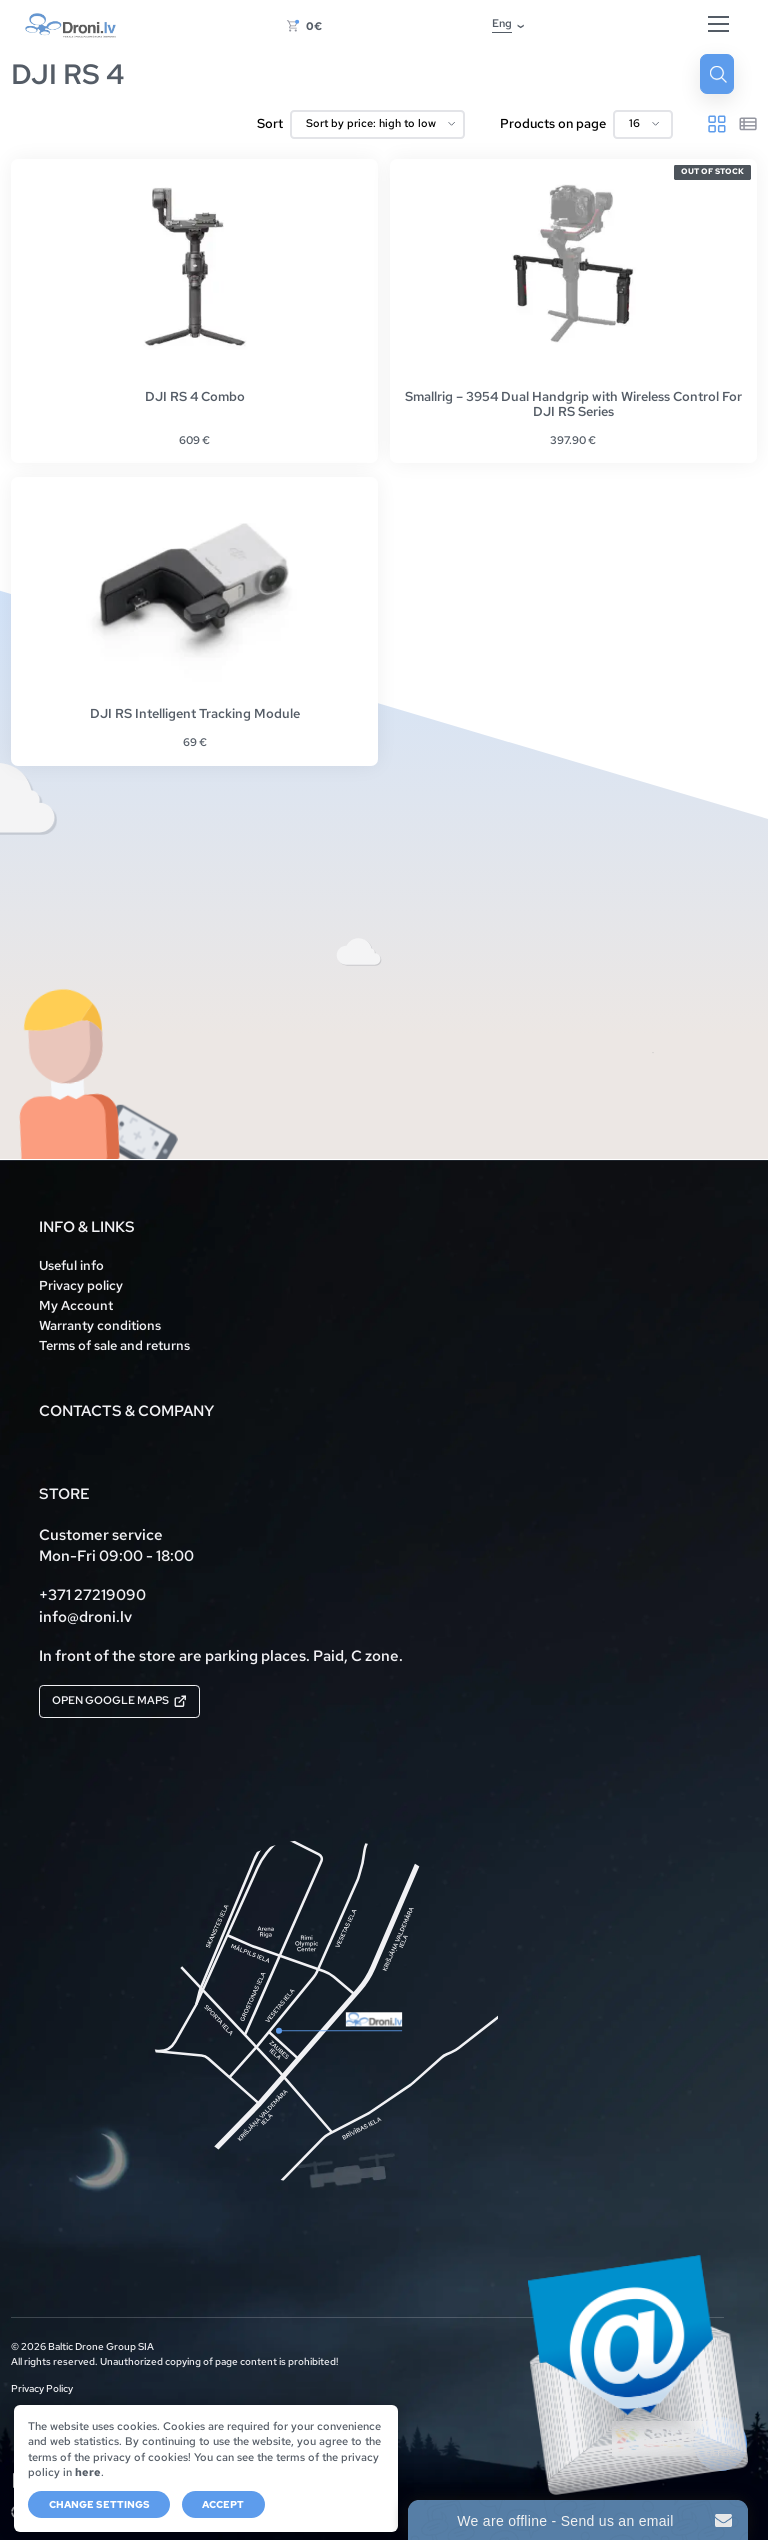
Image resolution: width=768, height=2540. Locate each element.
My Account (76, 1305)
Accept (223, 2504)
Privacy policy (81, 1285)
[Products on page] (643, 124)
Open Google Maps (119, 1700)
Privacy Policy (42, 2389)
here (88, 2472)
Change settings (99, 2504)
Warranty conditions (100, 1325)
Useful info (71, 1265)
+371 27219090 (92, 1594)
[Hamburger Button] (718, 25)
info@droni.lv (85, 1616)
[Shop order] (378, 124)
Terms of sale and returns (114, 1345)
